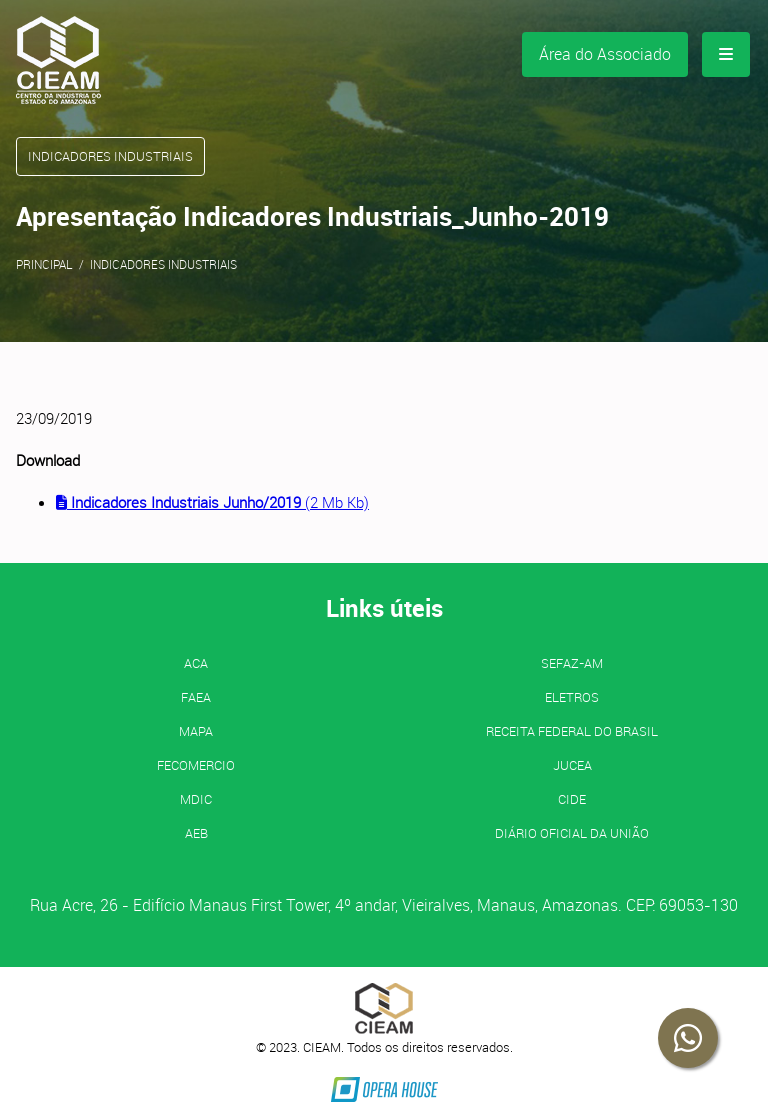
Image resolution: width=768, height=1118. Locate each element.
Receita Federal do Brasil (572, 731)
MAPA (196, 731)
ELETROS (572, 697)
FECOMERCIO (196, 765)
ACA (196, 663)
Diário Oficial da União (572, 833)
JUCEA (572, 765)
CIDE (572, 799)
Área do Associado (605, 54)
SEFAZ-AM (572, 663)
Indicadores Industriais (163, 264)
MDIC (196, 799)
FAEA (196, 697)
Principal (44, 264)
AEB (196, 833)
